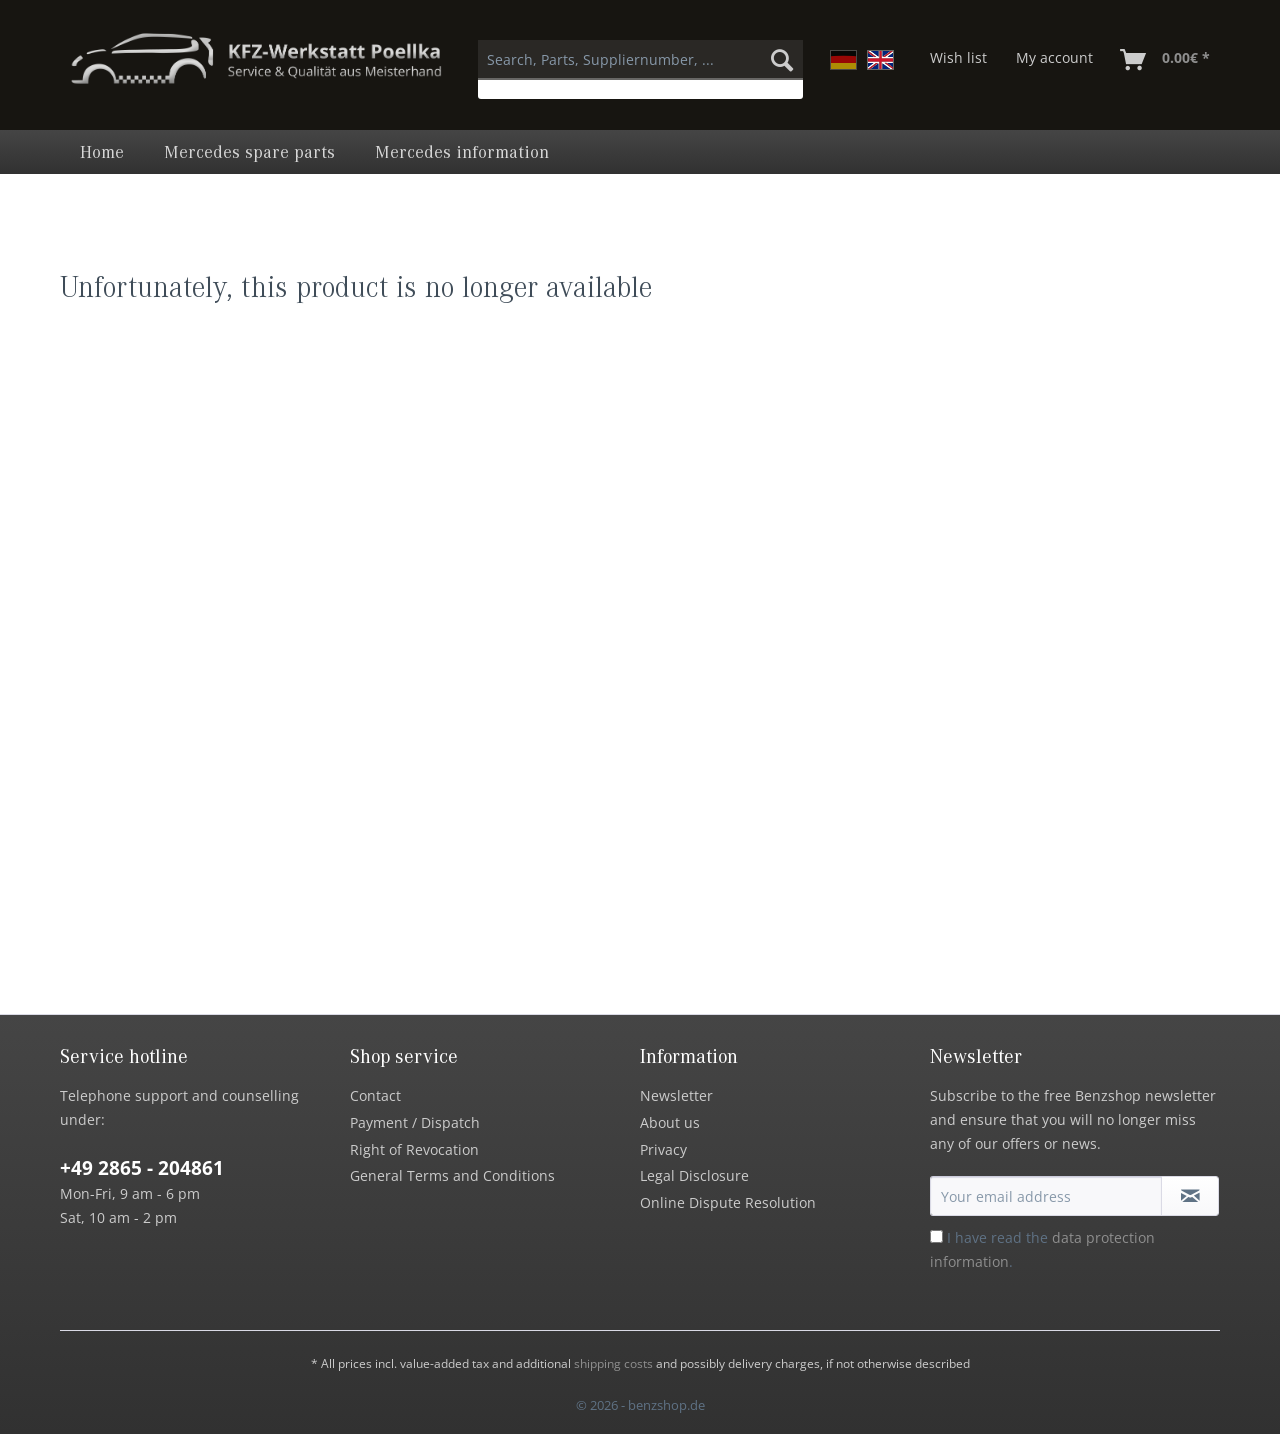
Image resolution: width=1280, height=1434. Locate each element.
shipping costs (613, 1363)
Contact (375, 1095)
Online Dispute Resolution (728, 1202)
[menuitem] (640, 69)
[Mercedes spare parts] (249, 152)
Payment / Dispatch (415, 1122)
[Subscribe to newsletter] (1190, 1196)
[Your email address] (1046, 1196)
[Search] (782, 60)
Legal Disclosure (694, 1175)
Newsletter (676, 1095)
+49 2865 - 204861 (142, 1168)
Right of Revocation (414, 1149)
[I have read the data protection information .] (936, 1236)
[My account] (1054, 60)
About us (670, 1122)
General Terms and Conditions (452, 1175)
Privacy (663, 1149)
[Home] (102, 152)
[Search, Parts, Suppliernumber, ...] (640, 60)
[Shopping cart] (1166, 60)
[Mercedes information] (462, 152)
